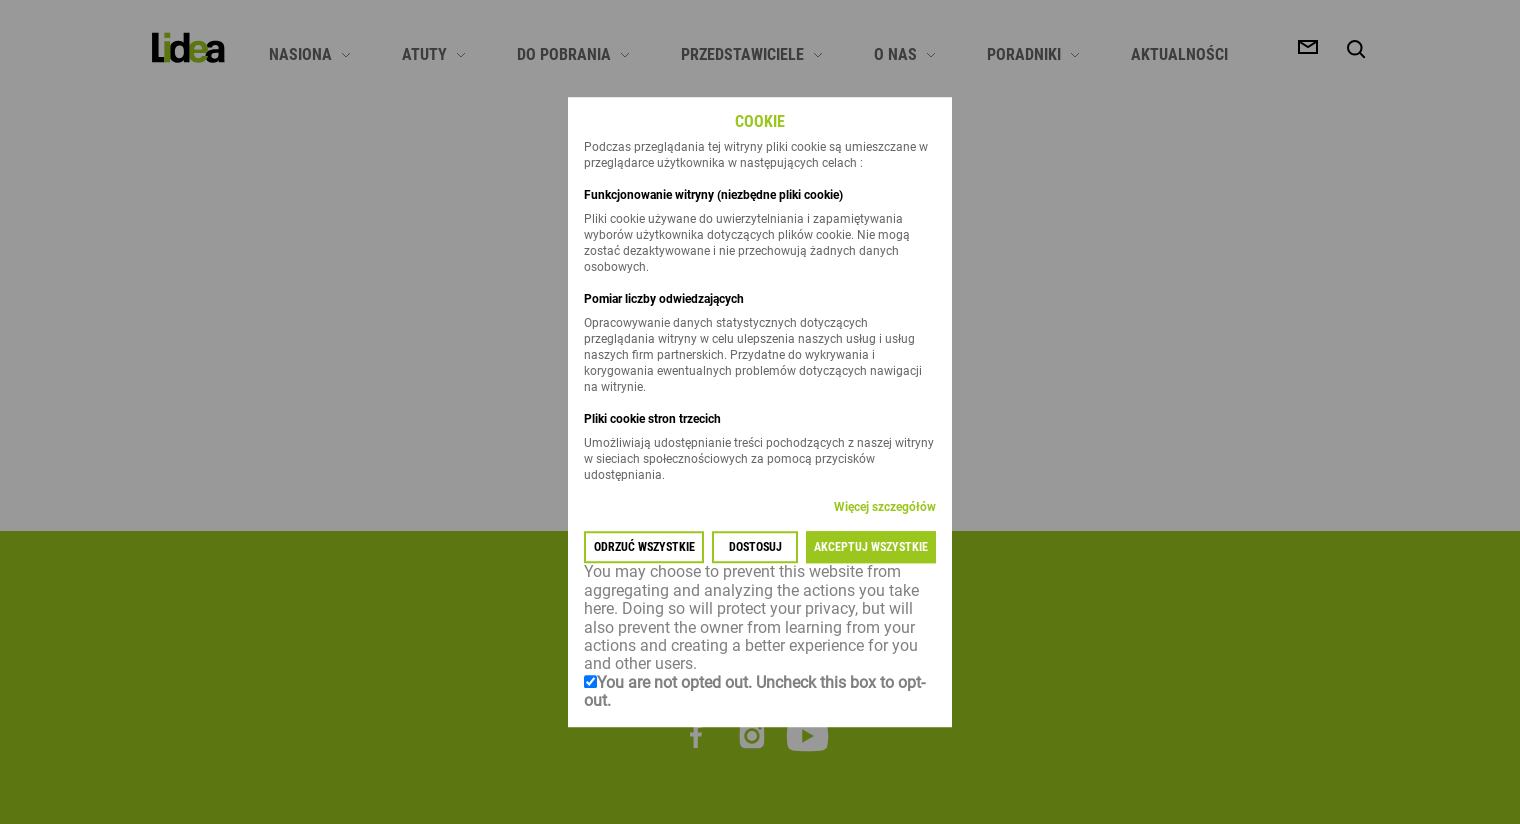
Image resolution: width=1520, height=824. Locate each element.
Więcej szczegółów (885, 508)
